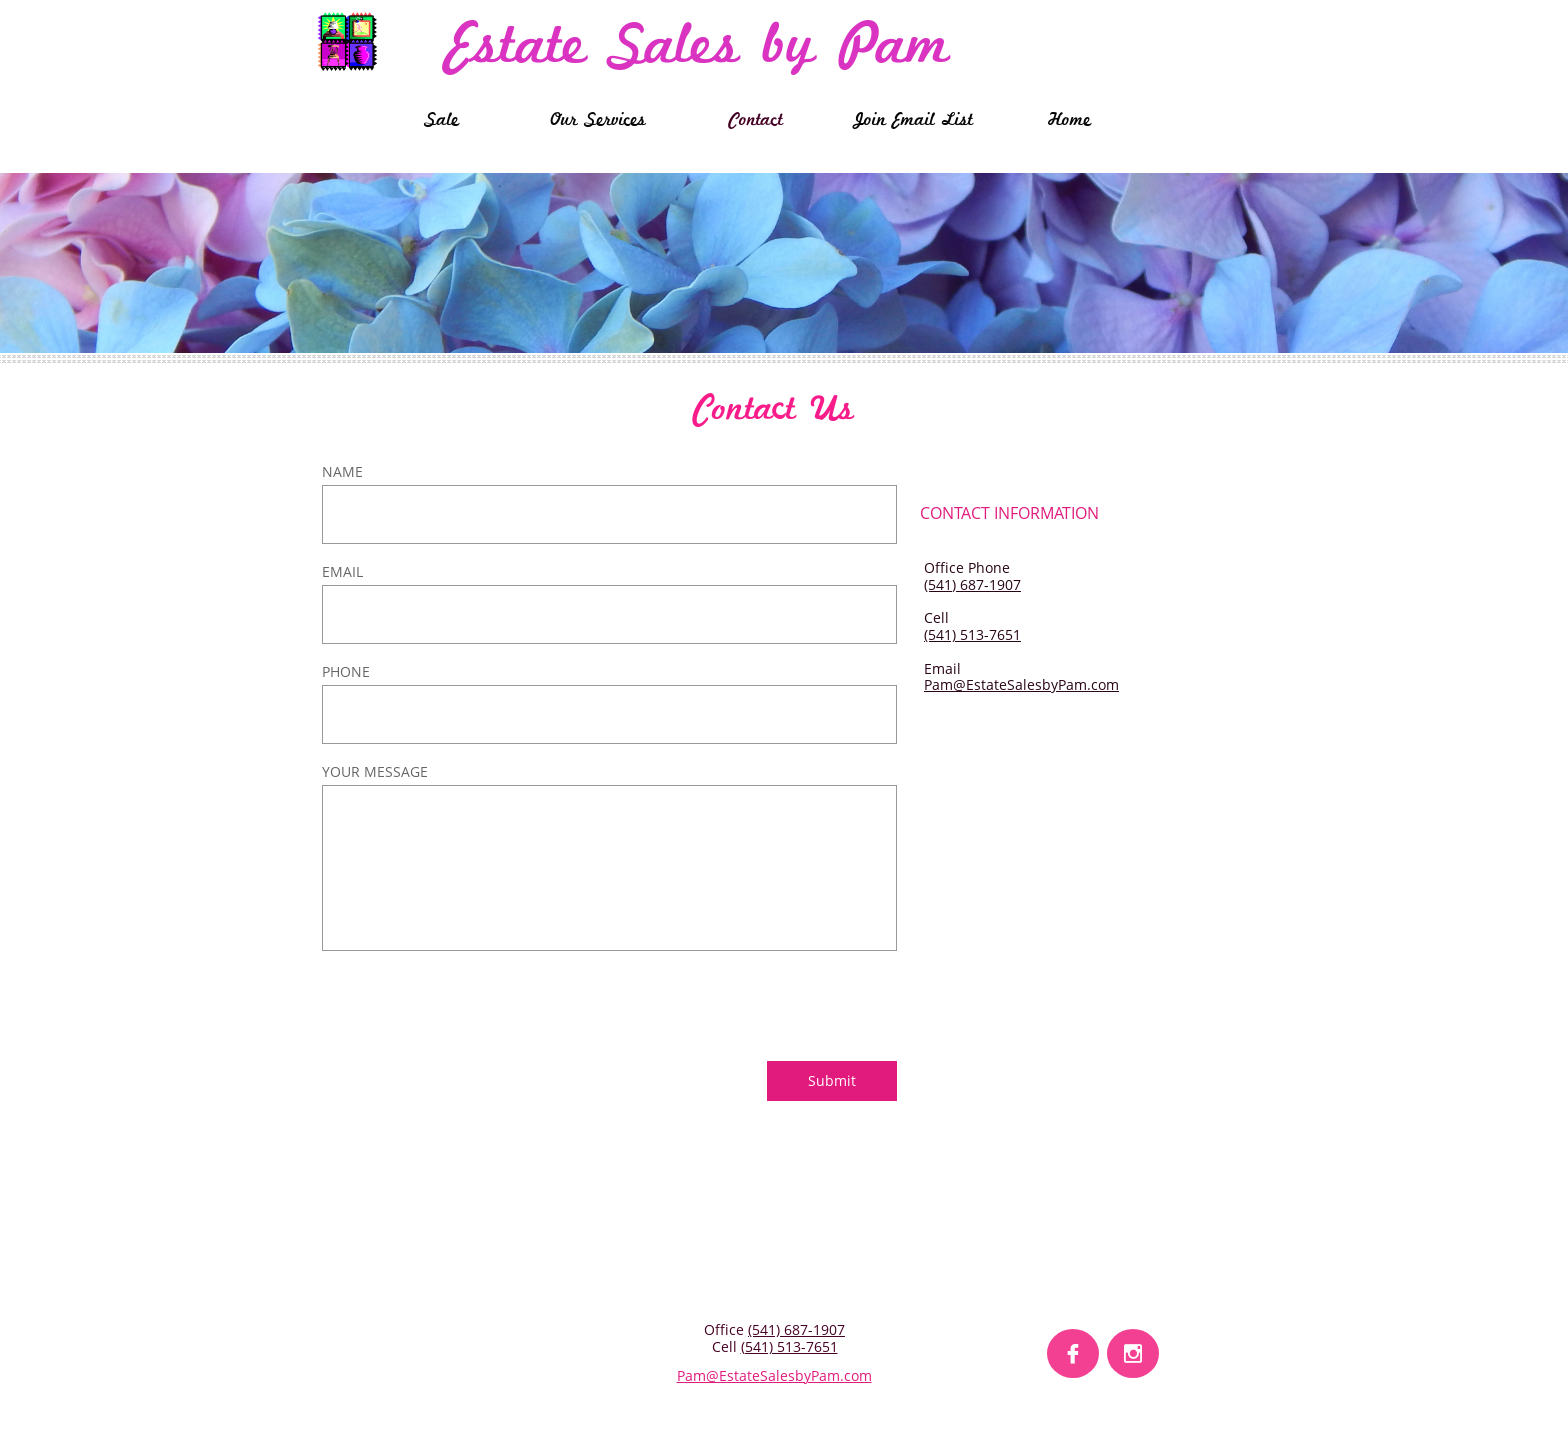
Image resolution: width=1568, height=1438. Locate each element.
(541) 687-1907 (972, 584)
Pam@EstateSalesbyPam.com (1021, 684)
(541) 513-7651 (972, 634)
